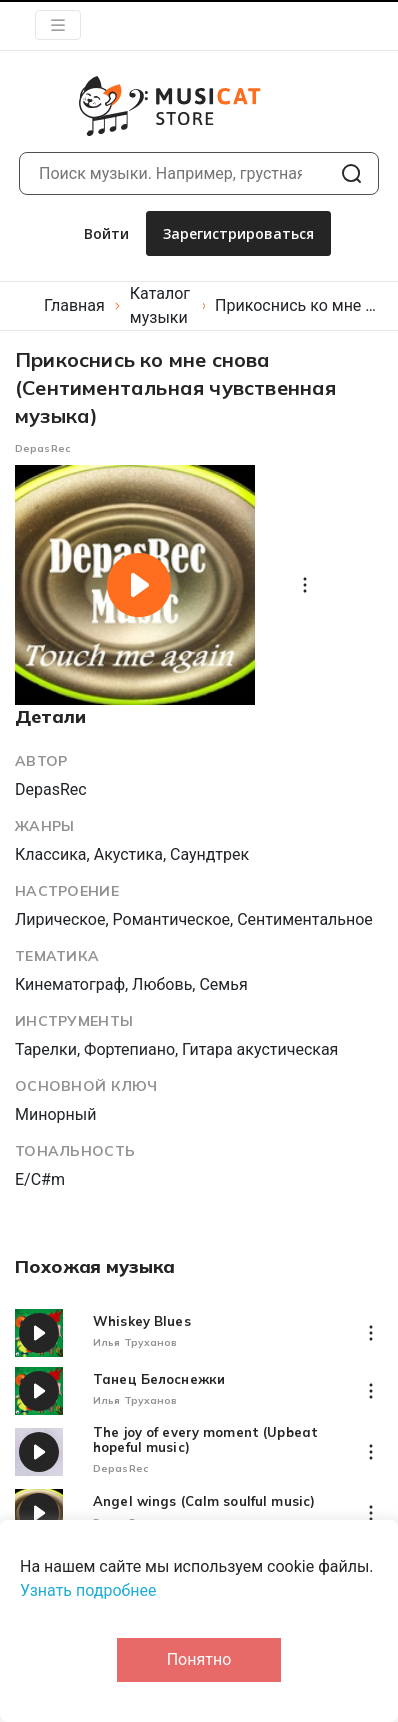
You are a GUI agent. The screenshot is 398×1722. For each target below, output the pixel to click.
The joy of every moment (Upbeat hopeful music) (205, 1440)
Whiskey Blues (142, 1321)
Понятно (199, 1659)
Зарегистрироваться (238, 233)
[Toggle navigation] (58, 25)
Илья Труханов (135, 1342)
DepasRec (42, 448)
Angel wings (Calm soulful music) (204, 1501)
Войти (106, 233)
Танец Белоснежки (159, 1379)
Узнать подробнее (88, 1590)
